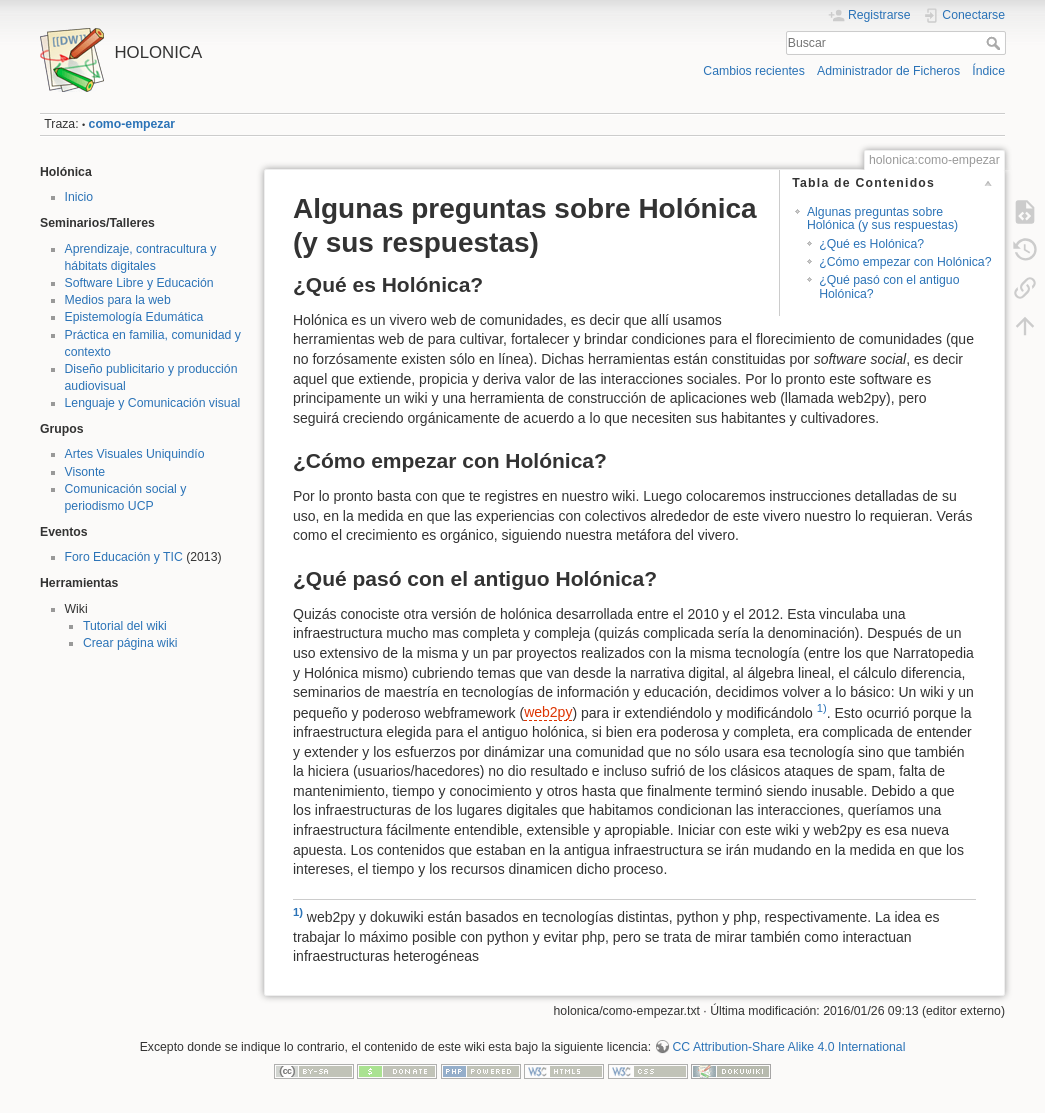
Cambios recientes (753, 71)
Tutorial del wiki (125, 626)
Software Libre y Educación (139, 283)
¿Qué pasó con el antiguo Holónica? (889, 286)
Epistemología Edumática (134, 317)
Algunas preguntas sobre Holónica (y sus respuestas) (882, 218)
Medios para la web (118, 300)
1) (822, 708)
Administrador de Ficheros (888, 71)
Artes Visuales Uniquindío (135, 454)
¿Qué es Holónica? (871, 244)
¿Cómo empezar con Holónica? (905, 262)
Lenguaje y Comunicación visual (153, 403)
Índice (988, 71)
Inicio (79, 197)
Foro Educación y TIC (124, 557)
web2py (548, 712)
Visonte (85, 472)
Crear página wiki (130, 643)
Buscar (995, 43)
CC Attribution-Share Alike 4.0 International (788, 1047)
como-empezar (132, 124)
